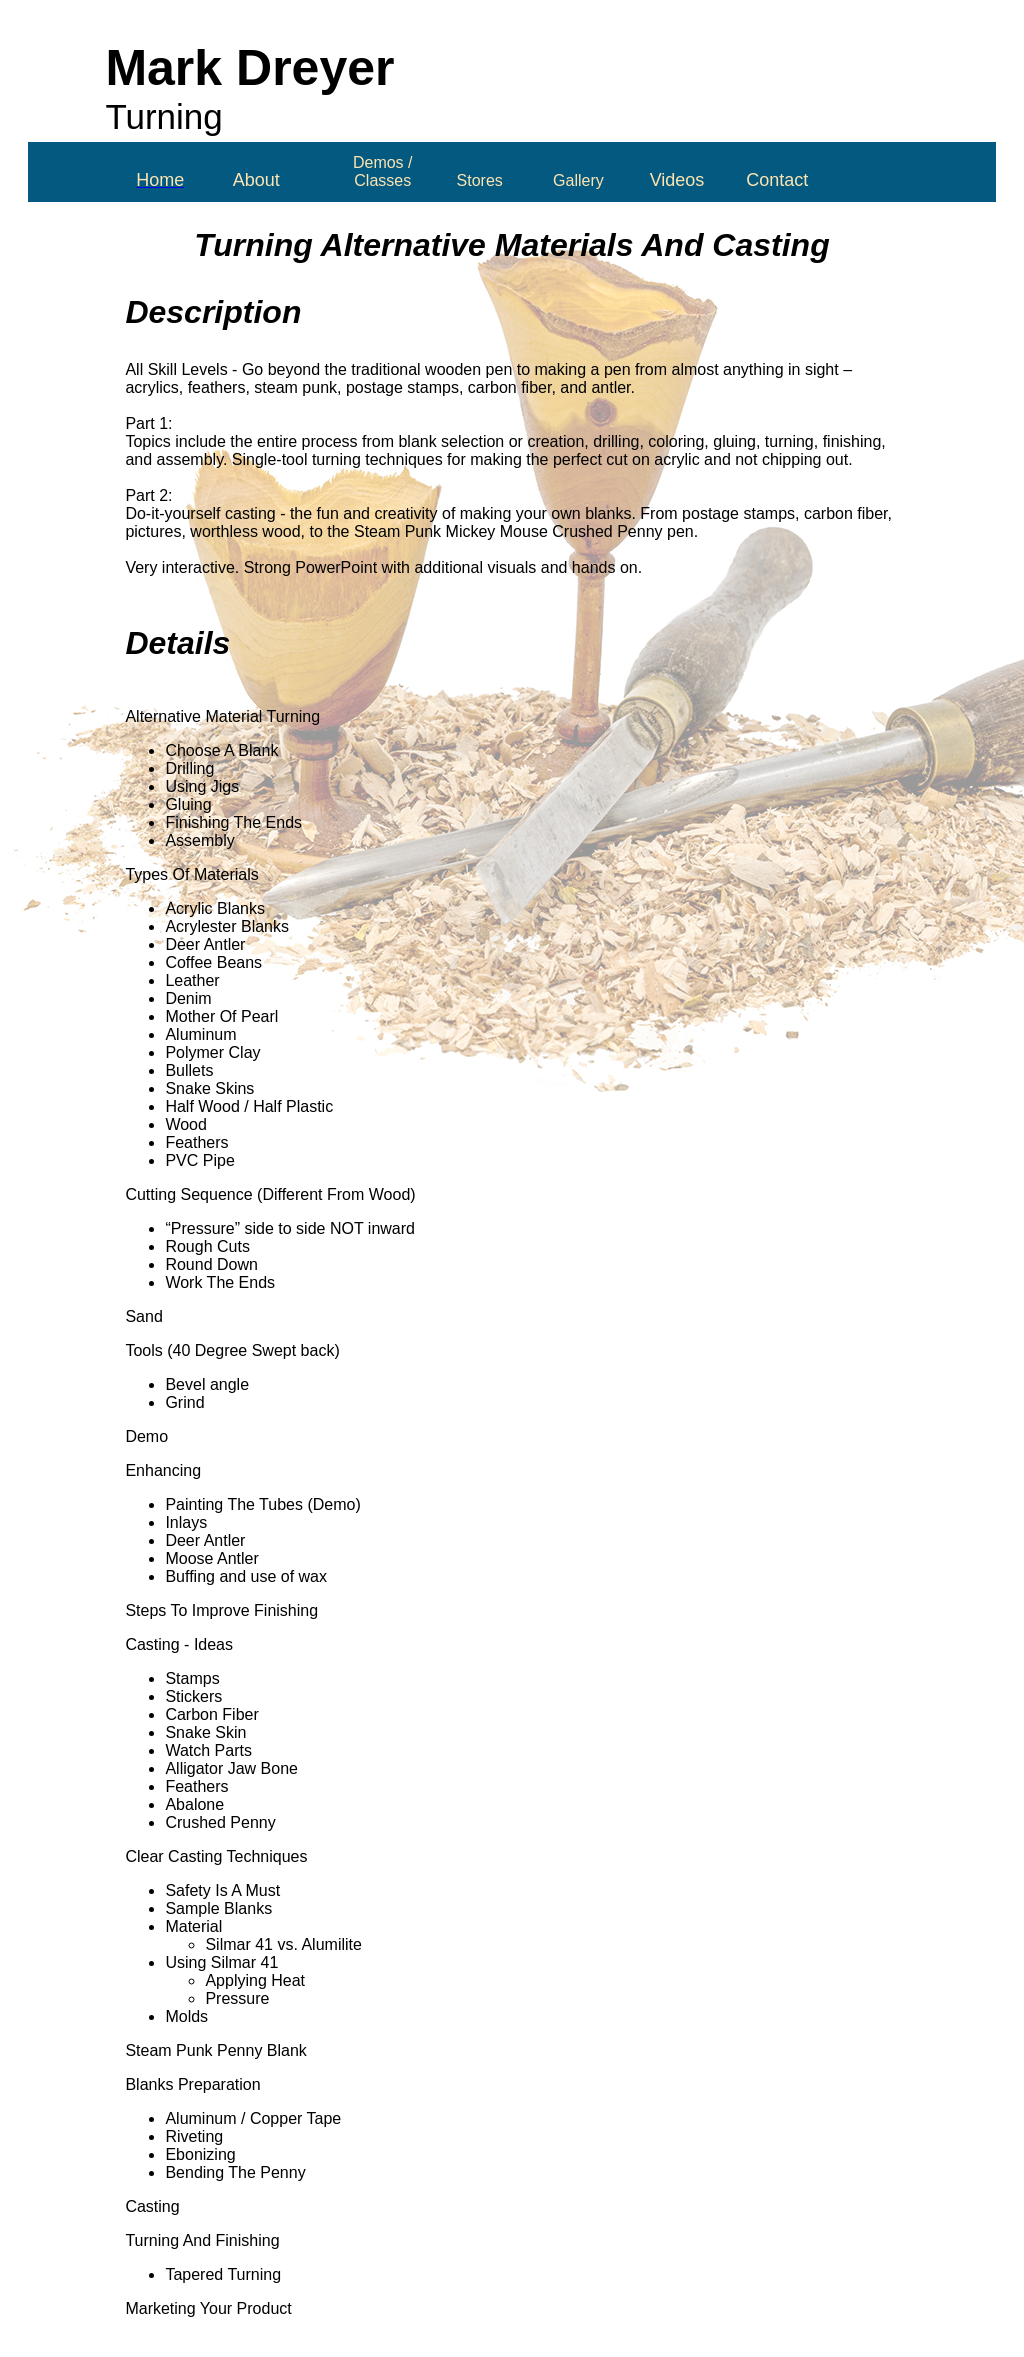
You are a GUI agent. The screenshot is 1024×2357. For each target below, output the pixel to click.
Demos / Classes (383, 171)
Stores (480, 180)
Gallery (578, 180)
